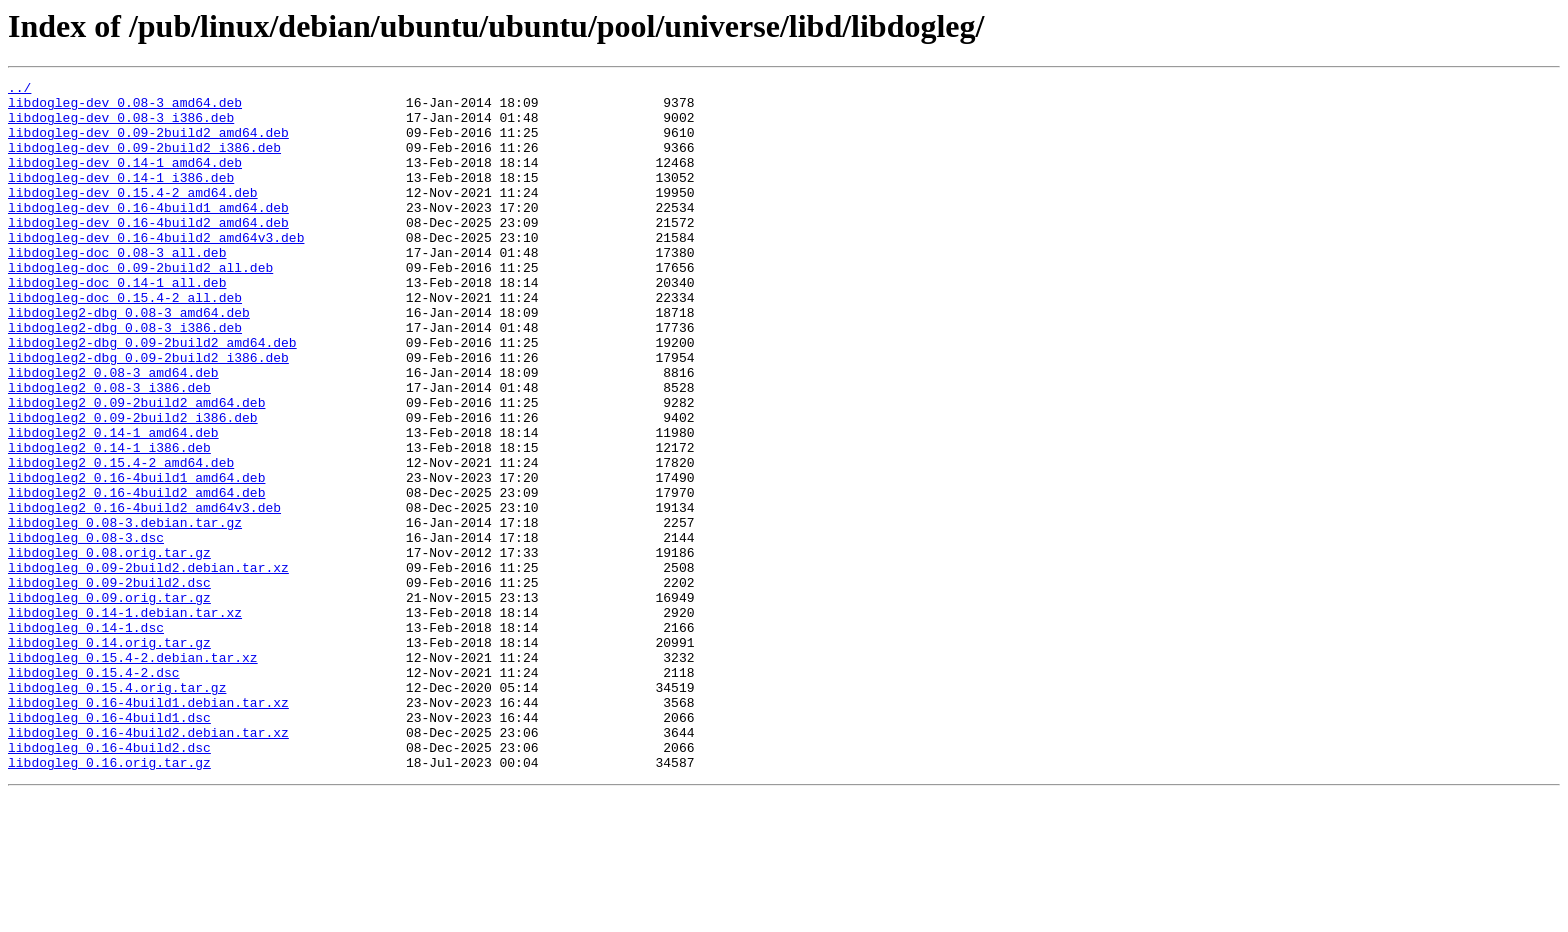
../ (19, 90)
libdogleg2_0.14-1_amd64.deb (113, 504)
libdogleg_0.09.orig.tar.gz (109, 702)
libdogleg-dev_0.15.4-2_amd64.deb (133, 216)
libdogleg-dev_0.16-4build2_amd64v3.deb (156, 270)
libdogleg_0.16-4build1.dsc (109, 846)
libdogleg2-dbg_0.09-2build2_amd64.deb (152, 396)
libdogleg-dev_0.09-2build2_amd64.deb (148, 144)
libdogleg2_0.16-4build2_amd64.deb (136, 576)
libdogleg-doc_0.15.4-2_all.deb (125, 342)
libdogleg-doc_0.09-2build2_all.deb (140, 306)
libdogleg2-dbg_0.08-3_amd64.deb (129, 360)
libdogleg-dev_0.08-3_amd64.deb (125, 108)
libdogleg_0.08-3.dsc (86, 630)
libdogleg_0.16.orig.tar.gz (109, 900)
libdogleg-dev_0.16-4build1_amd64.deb (148, 234)
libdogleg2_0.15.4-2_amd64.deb (121, 540)
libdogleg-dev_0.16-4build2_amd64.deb (148, 252)
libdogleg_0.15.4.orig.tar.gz (117, 810)
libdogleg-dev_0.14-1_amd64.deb (125, 180)
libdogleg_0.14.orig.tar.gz (109, 756)
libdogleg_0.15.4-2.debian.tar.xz (133, 774)
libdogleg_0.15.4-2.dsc (94, 792)
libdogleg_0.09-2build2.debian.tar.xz (148, 666)
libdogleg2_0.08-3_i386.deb (109, 450)
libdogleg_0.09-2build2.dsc (109, 684)
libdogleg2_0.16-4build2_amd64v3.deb (144, 594)
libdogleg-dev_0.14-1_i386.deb (121, 198)
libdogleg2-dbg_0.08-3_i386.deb (125, 378)
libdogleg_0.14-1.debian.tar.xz (125, 720)
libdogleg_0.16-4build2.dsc (109, 882)
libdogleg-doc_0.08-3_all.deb (117, 288)
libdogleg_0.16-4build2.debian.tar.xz (148, 864)
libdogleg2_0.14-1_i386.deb (109, 522)
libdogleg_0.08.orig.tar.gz (109, 648)
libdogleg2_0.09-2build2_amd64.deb (136, 468)
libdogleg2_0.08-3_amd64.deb (113, 432)
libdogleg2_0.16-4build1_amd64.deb (136, 558)
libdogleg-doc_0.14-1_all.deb (117, 324)
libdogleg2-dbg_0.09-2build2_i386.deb (148, 414)
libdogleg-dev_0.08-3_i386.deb (121, 126)
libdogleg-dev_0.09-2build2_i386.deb (144, 162)
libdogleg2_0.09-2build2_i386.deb (133, 486)
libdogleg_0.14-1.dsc (86, 738)
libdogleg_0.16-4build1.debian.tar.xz (148, 828)
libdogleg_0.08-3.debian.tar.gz (125, 612)
